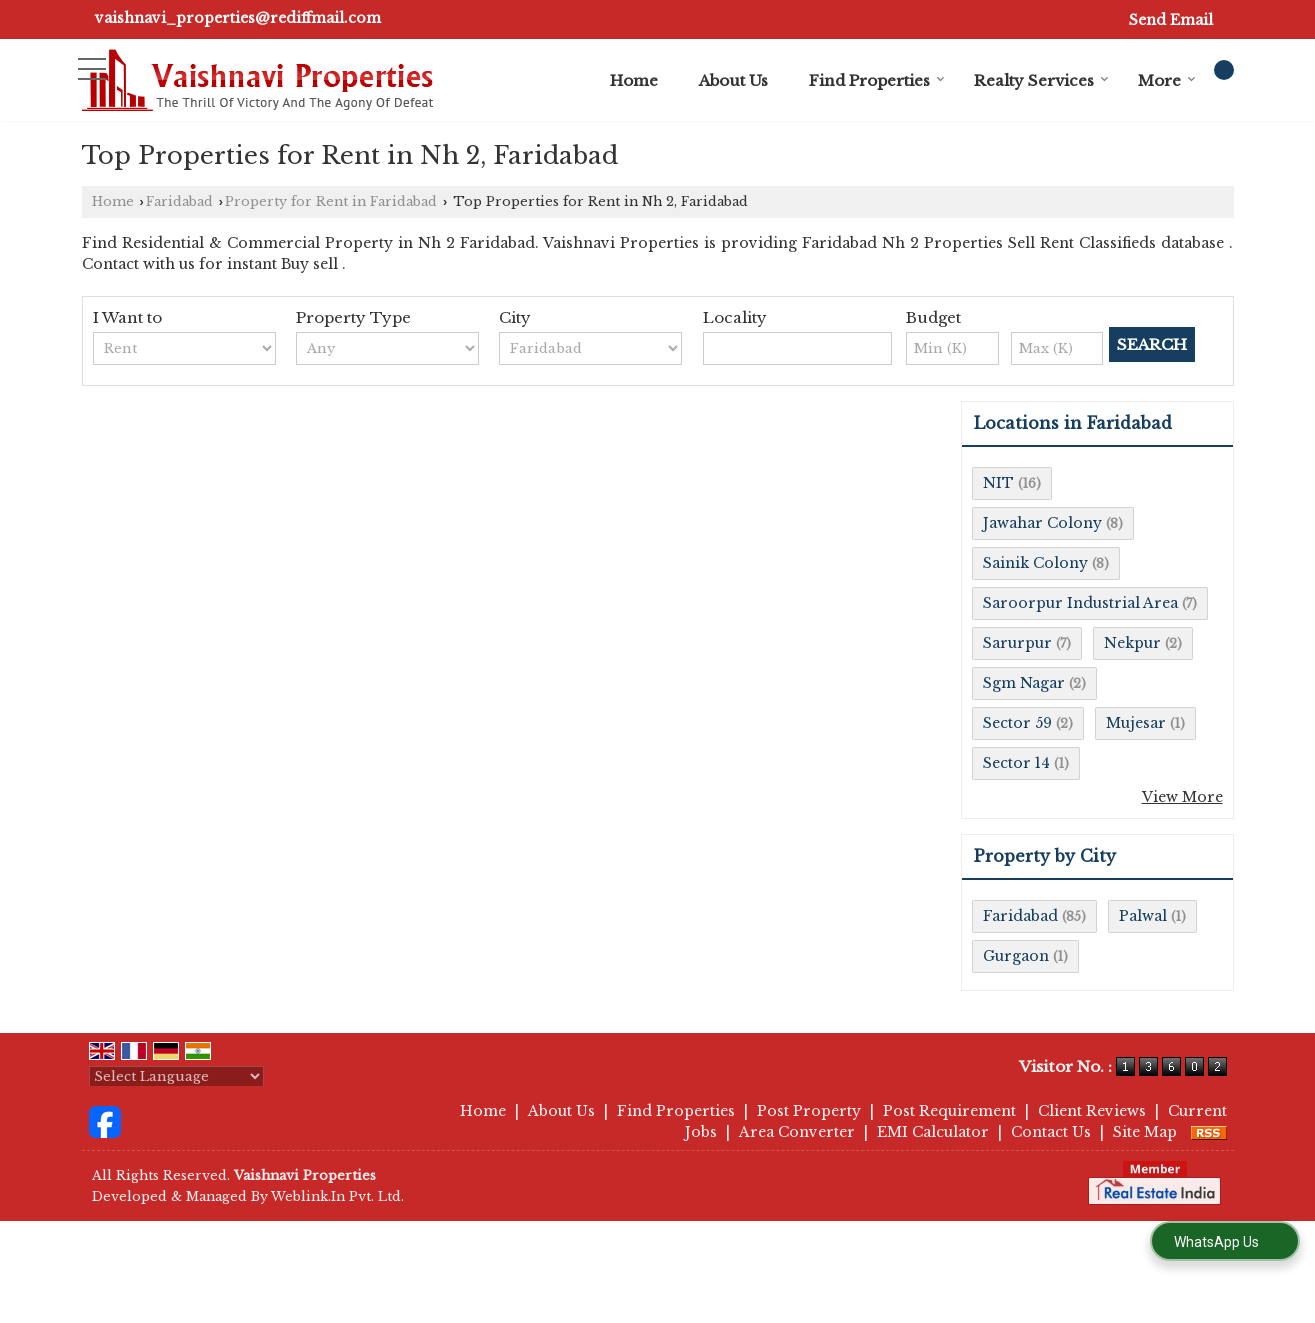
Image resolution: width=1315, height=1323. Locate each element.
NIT (998, 483)
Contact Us (1051, 1132)
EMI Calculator (933, 1132)
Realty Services (1041, 80)
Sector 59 (1017, 723)
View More (1182, 797)
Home (634, 80)
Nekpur (1132, 643)
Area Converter (797, 1132)
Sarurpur (1017, 643)
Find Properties (877, 80)
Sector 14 (1016, 763)
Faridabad (179, 201)
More (1167, 80)
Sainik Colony (1035, 563)
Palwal (1143, 916)
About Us (733, 80)
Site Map (1145, 1132)
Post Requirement (949, 1111)
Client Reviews (1092, 1111)
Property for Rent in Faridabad (331, 201)
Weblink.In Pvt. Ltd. (337, 1196)
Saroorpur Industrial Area (1080, 603)
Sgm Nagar (1024, 683)
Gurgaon (1016, 956)
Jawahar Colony (1042, 523)
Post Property (809, 1111)
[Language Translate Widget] (176, 1076)
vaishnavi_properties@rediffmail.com (238, 18)
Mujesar (1136, 723)
